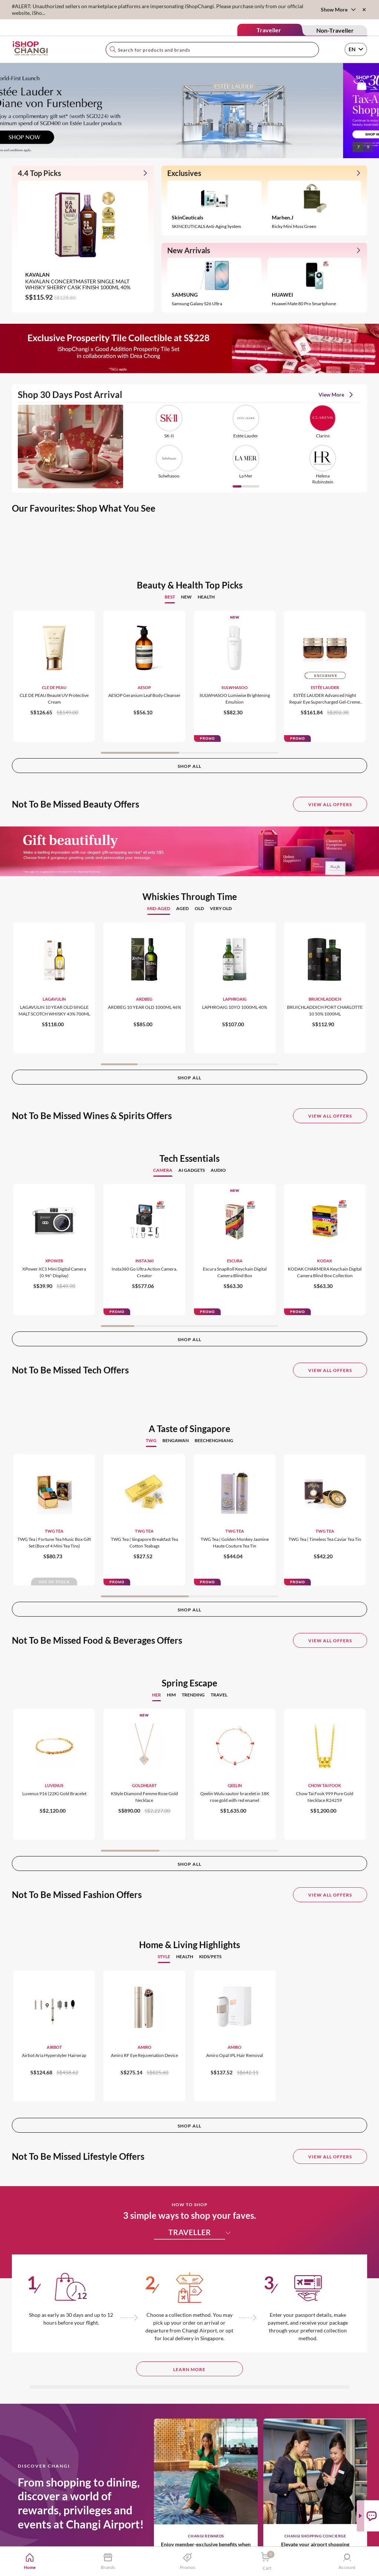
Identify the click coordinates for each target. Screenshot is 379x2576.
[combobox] (212, 49)
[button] (358, 208)
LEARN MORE (189, 2369)
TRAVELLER (196, 2232)
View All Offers (330, 804)
